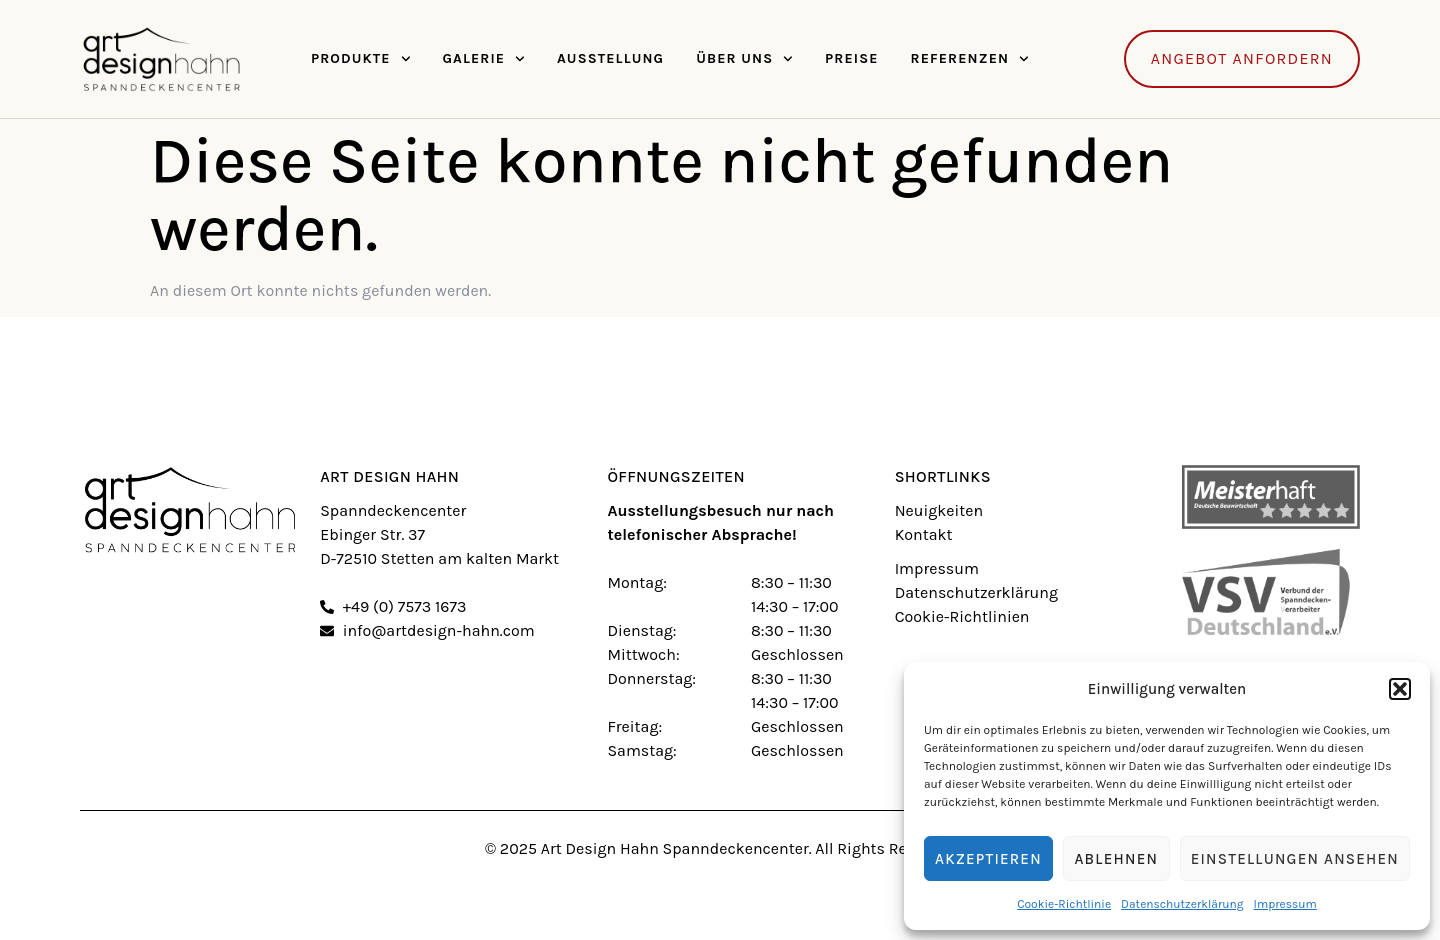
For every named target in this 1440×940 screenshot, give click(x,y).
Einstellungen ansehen (1295, 859)
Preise (851, 58)
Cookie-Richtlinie (1064, 904)
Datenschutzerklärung (1182, 904)
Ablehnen (1116, 859)
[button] (1400, 689)
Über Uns (744, 59)
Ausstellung (610, 58)
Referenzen (970, 59)
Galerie (483, 59)
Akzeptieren (988, 859)
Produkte (361, 59)
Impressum (1285, 904)
